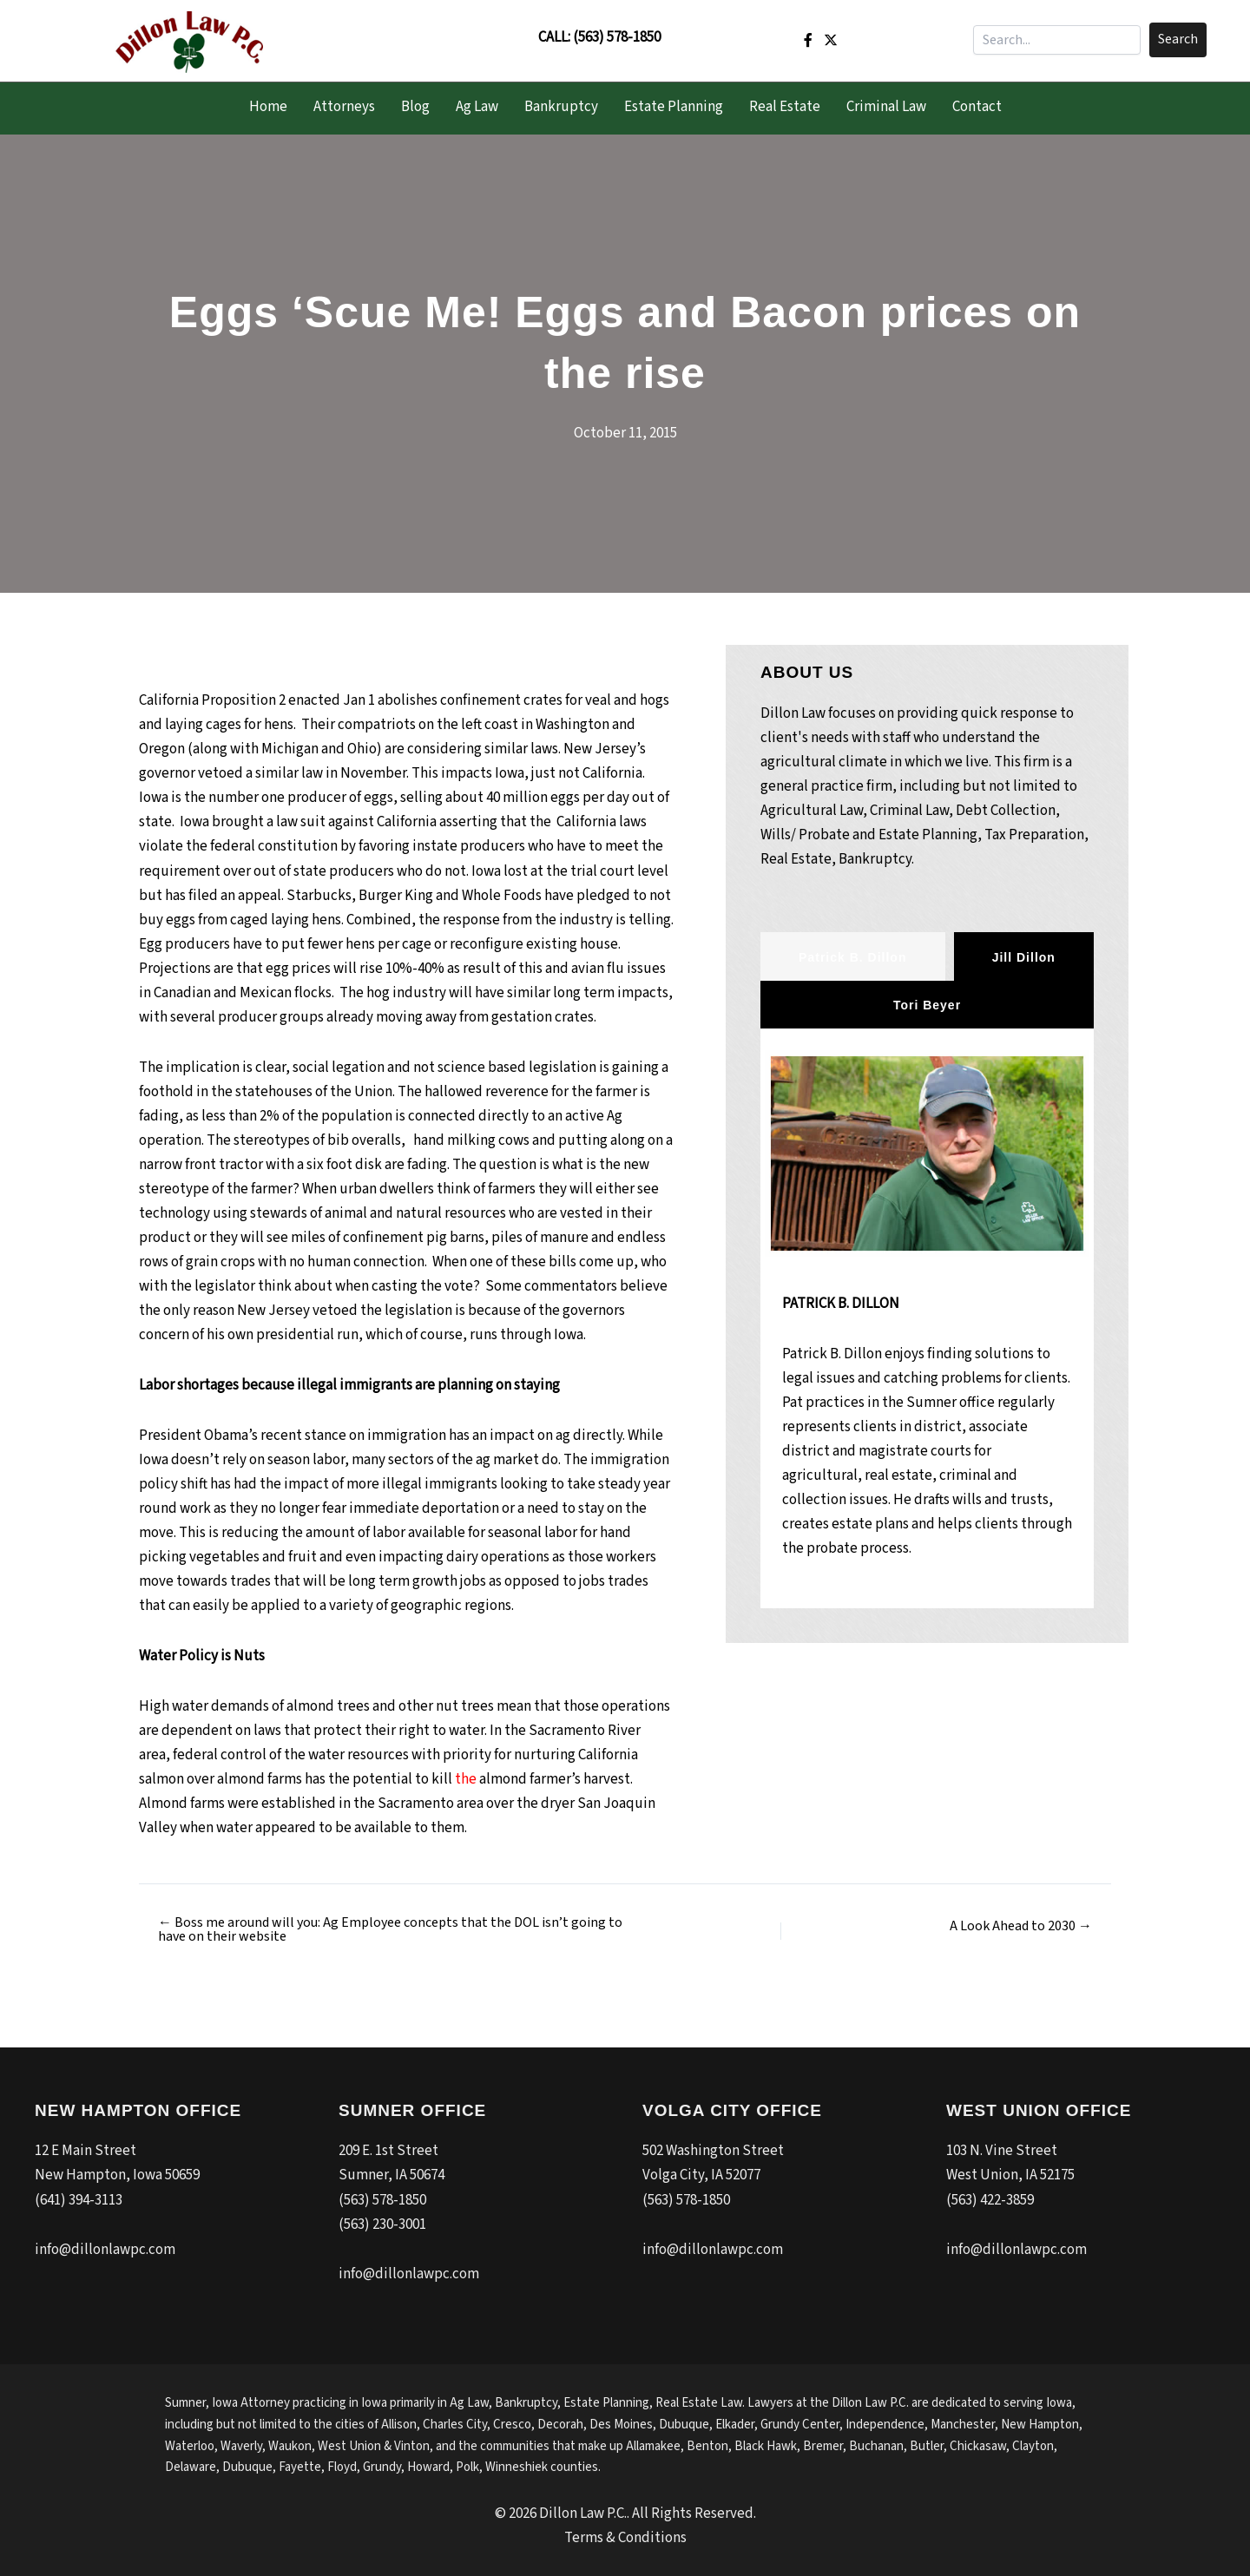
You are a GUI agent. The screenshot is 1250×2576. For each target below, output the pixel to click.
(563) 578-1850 (617, 37)
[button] (1178, 40)
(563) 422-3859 (990, 2200)
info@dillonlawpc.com (105, 2249)
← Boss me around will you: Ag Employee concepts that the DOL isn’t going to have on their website (390, 1929)
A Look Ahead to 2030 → (1021, 1926)
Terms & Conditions (625, 2537)
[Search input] (1057, 40)
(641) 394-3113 (78, 2200)
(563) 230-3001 (382, 2224)
